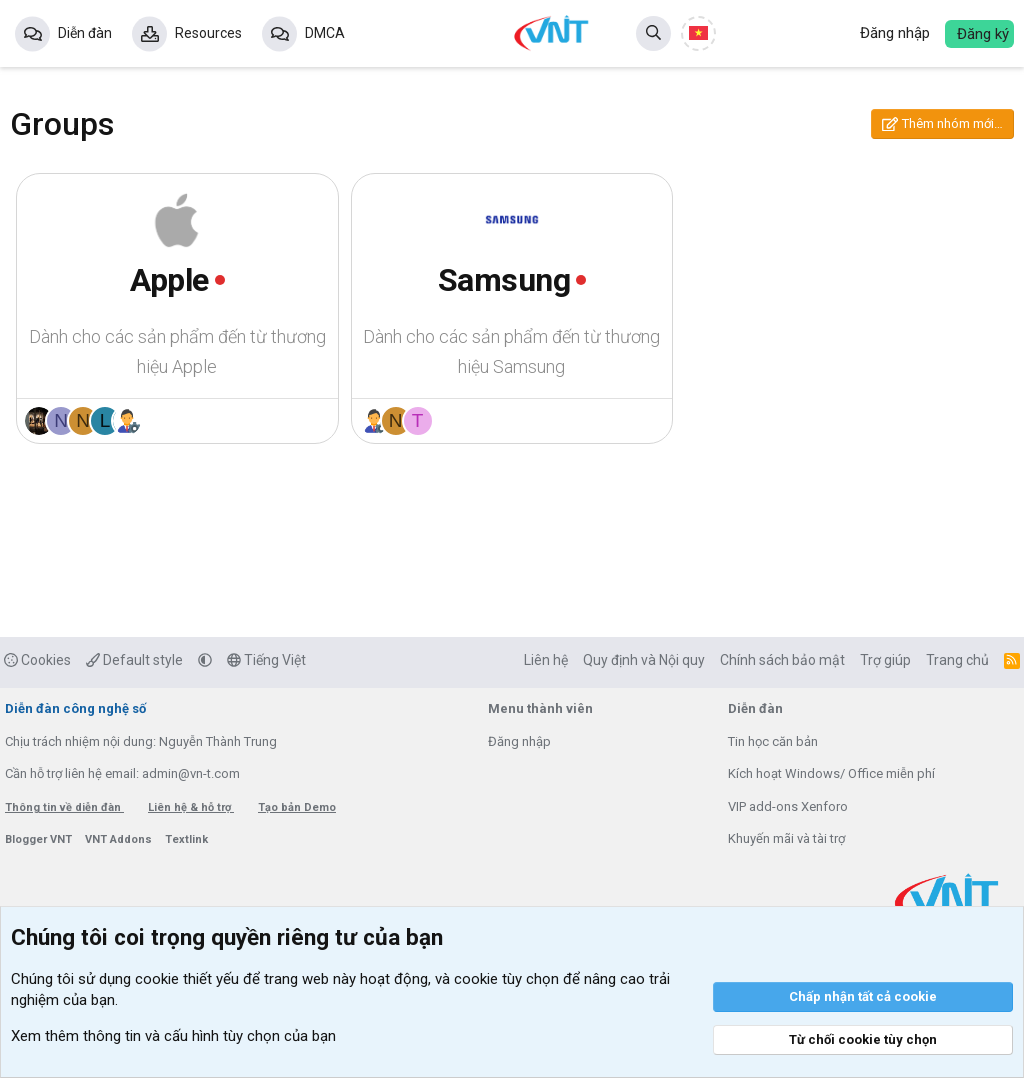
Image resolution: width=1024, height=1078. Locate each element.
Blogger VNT (40, 839)
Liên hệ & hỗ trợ (191, 807)
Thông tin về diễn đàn (64, 807)
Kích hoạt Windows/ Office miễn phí (831, 773)
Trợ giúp (885, 660)
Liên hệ (546, 660)
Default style (134, 660)
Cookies (37, 660)
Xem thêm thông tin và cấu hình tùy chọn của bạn (173, 1036)
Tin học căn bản (773, 741)
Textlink (186, 839)
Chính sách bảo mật (782, 660)
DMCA (325, 33)
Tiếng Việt (266, 660)
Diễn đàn (85, 33)
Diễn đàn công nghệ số (75, 708)
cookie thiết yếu (187, 979)
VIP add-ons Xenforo (788, 806)
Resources (208, 33)
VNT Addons (120, 839)
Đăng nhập (519, 741)
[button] (205, 660)
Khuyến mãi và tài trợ (786, 838)
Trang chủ (957, 660)
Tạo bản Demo (297, 807)
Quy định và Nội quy (644, 660)
